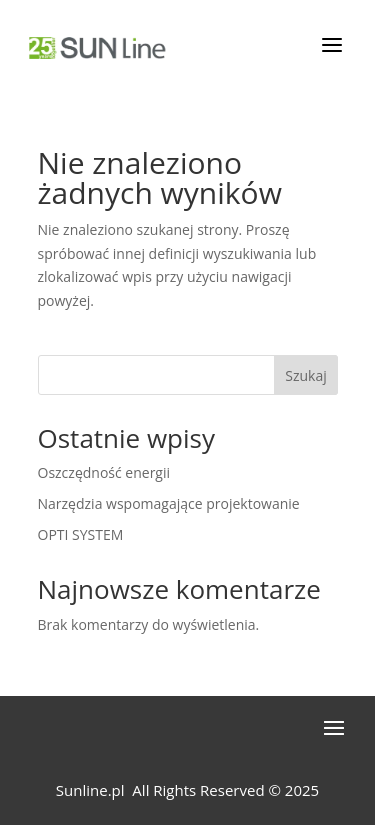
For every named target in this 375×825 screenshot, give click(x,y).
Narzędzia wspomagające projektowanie (169, 503)
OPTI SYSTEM (81, 534)
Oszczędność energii (104, 472)
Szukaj (306, 375)
